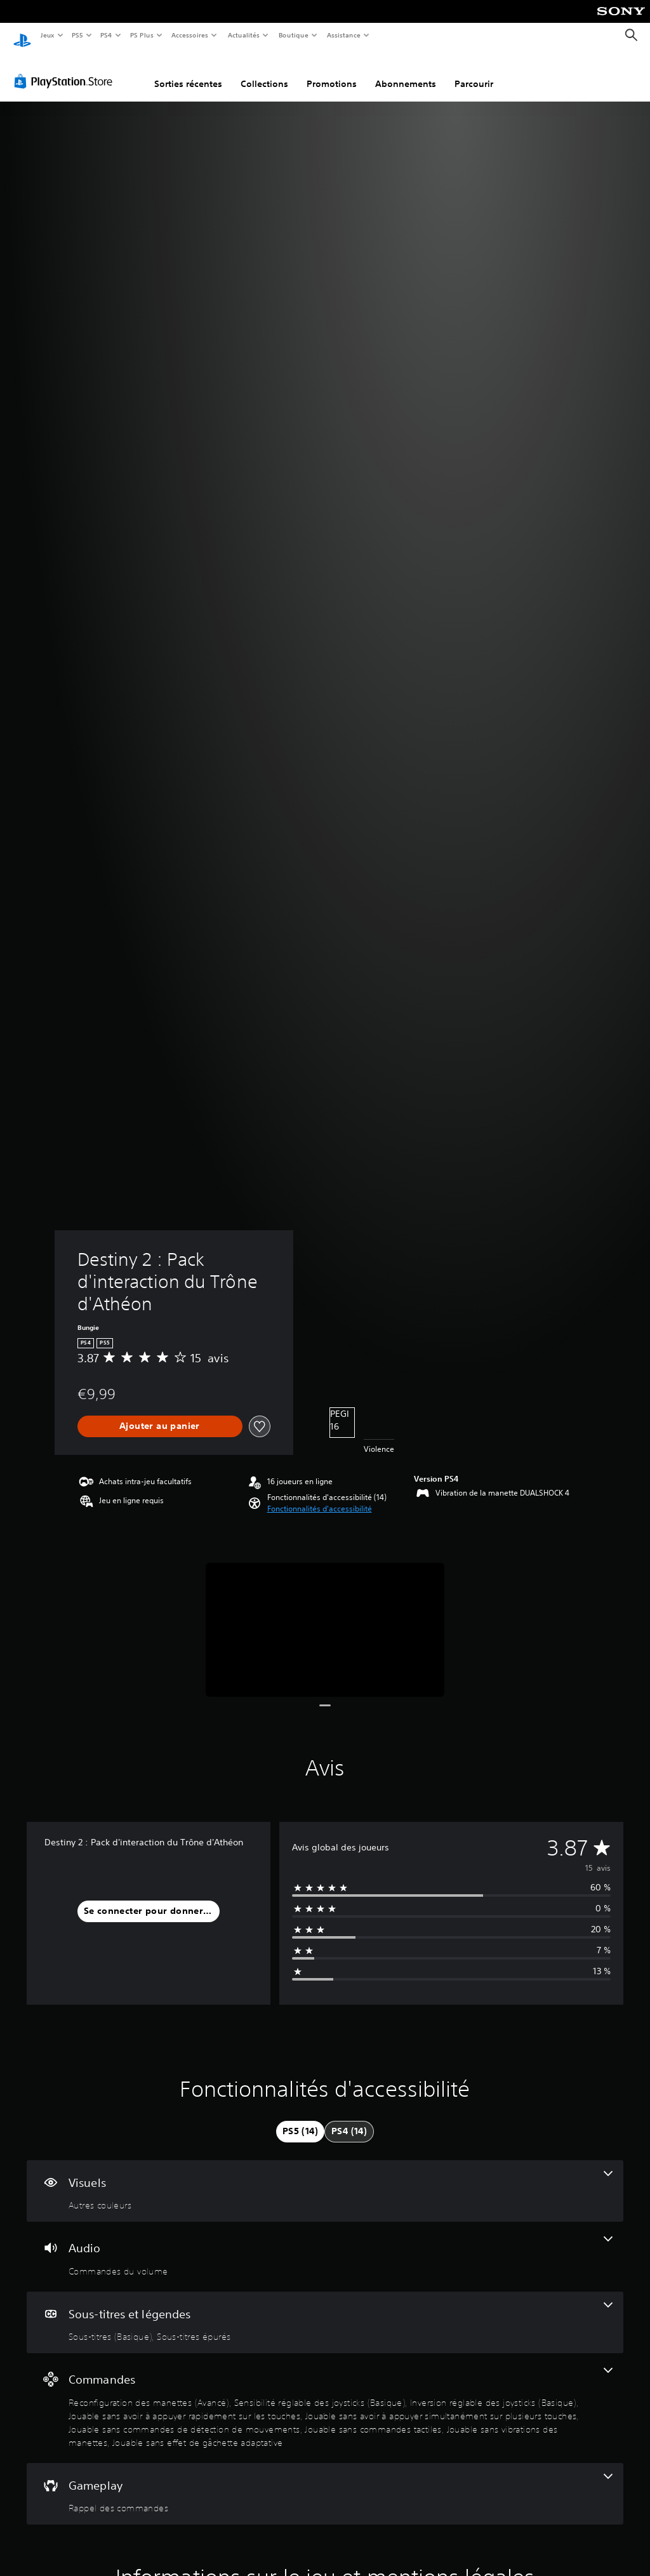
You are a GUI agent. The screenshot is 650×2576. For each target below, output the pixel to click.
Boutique (293, 34)
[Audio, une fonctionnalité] (325, 2245)
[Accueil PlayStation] (22, 35)
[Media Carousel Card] (325, 1618)
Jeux (47, 34)
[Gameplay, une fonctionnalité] (325, 2482)
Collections (264, 71)
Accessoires (189, 34)
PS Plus (141, 34)
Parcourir (473, 71)
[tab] (300, 2119)
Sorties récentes (188, 71)
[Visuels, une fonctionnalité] (325, 2179)
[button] (319, 1497)
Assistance (344, 34)
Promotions (332, 71)
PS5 (78, 34)
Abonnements (405, 71)
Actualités (243, 34)
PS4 (106, 34)
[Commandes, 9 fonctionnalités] (325, 2396)
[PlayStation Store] (66, 69)
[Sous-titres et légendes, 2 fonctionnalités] (325, 2311)
